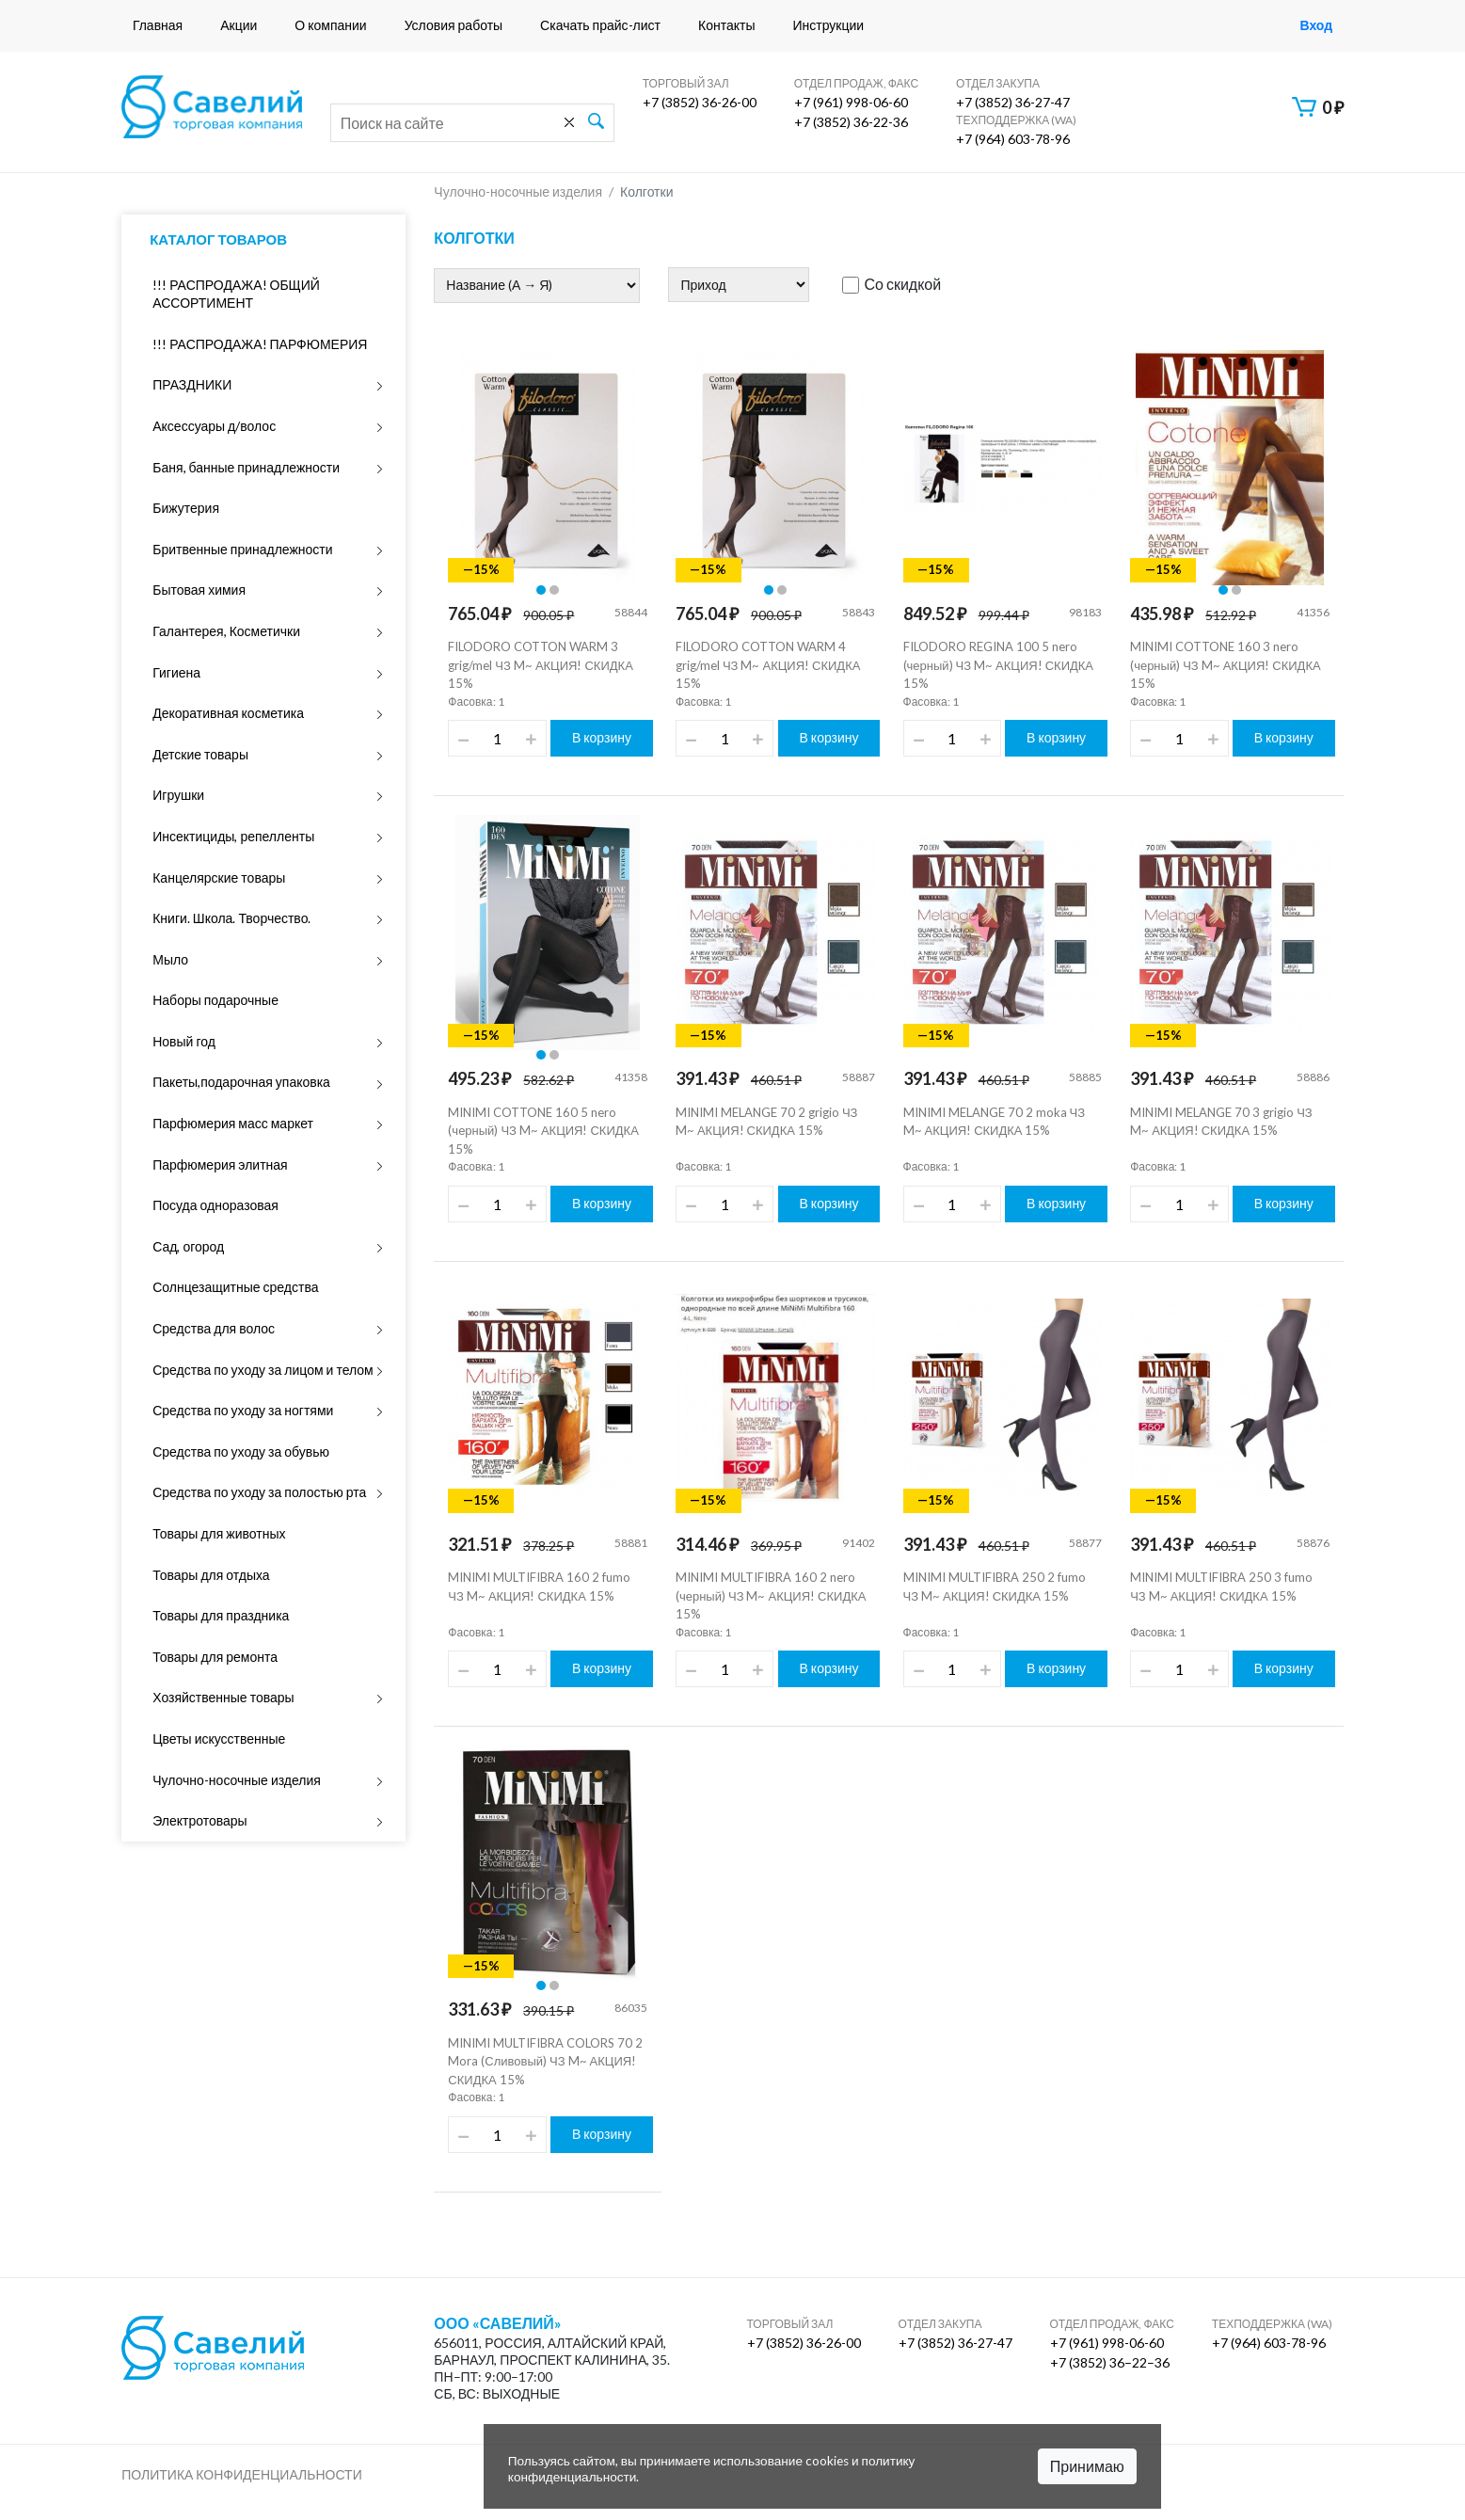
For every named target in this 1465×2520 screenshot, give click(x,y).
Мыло (170, 959)
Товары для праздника (220, 1615)
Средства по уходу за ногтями (242, 1410)
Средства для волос (213, 1328)
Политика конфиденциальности (241, 2474)
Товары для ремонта (215, 1657)
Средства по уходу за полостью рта (259, 1492)
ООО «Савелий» (498, 2323)
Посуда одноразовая (215, 1205)
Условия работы (453, 25)
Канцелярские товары (218, 877)
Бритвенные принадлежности (242, 549)
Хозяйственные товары (223, 1697)
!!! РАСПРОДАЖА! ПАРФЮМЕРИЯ (259, 344)
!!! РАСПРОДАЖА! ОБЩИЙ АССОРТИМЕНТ (236, 294)
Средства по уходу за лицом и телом (262, 1370)
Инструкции (828, 25)
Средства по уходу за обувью (240, 1451)
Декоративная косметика (228, 713)
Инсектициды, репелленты (233, 836)
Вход (1315, 25)
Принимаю (1087, 2466)
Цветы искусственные (218, 1738)
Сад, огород (188, 1246)
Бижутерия (185, 508)
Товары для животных (218, 1533)
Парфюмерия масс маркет (232, 1123)
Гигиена (176, 672)
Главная (158, 25)
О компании (330, 25)
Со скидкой (891, 284)
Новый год (183, 1041)
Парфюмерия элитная (219, 1164)
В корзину (601, 737)
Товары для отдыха (210, 1575)
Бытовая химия (199, 590)
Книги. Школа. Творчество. (231, 918)
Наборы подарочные (215, 1000)
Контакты (726, 25)
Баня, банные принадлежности (246, 467)
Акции (238, 25)
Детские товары (200, 754)
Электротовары (199, 1820)
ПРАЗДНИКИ (191, 384)
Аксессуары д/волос (214, 426)
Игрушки (178, 795)
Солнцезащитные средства (235, 1287)
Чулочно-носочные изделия (236, 1780)
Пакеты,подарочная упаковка (241, 1082)
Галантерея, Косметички (226, 631)
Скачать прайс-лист (600, 25)
